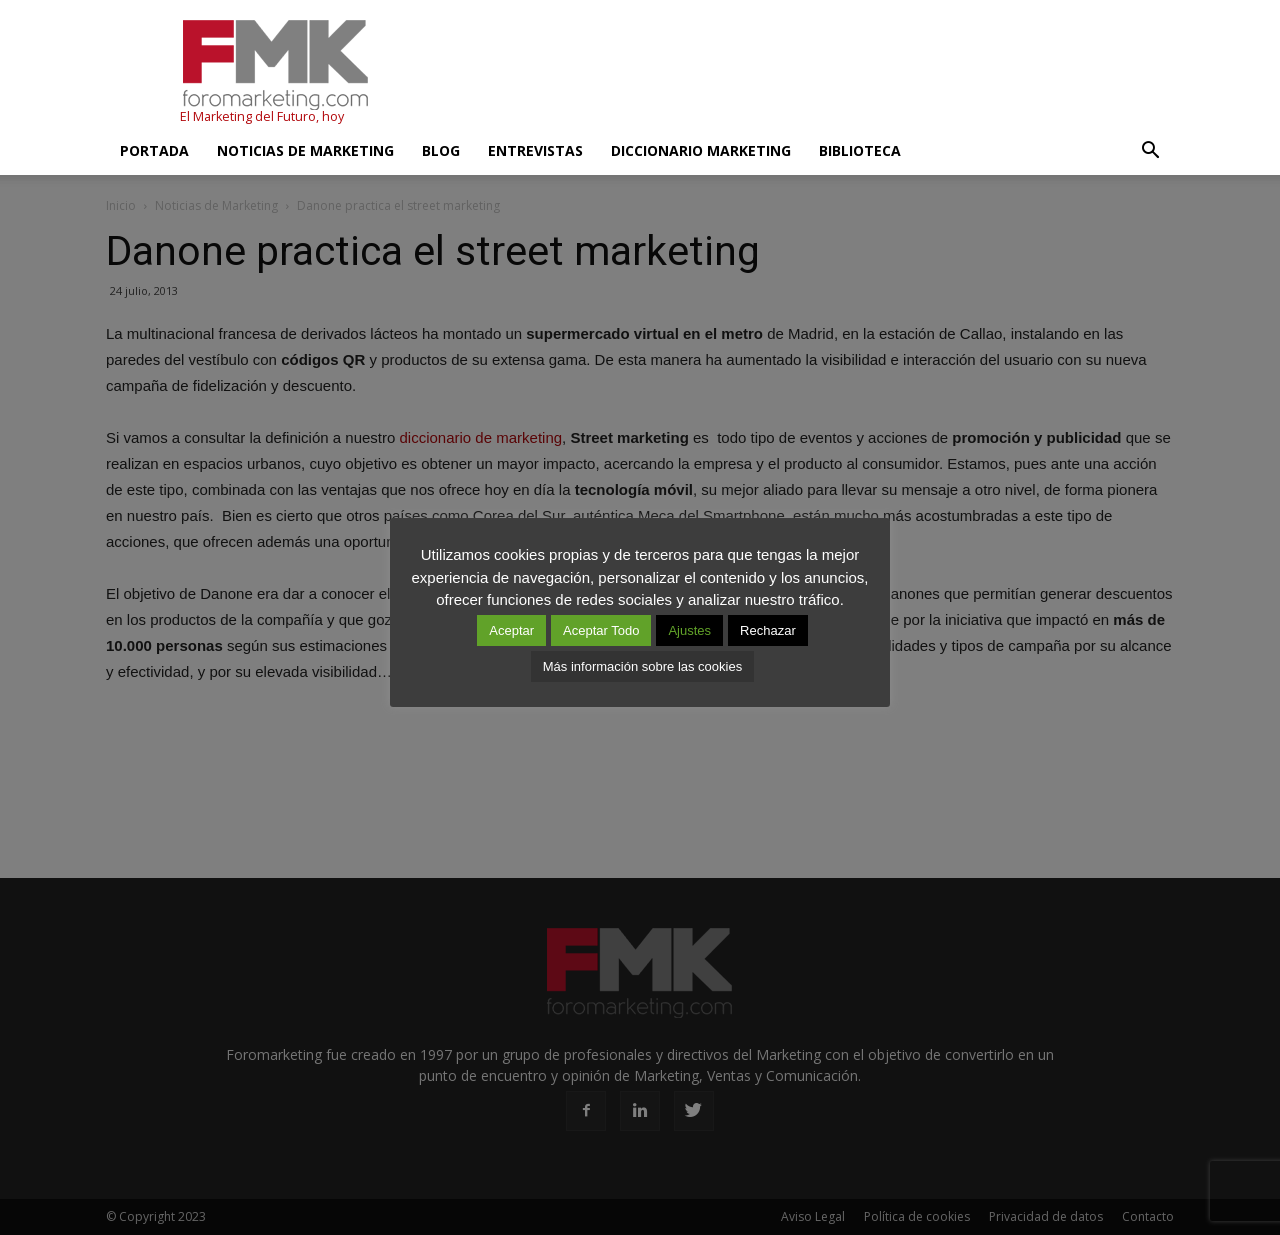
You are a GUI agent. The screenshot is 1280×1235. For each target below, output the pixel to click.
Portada (154, 150)
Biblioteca (860, 150)
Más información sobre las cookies (642, 666)
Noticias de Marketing (305, 150)
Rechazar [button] (768, 630)
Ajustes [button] (689, 630)
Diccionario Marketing (701, 150)
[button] (1150, 151)
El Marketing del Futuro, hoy (262, 116)
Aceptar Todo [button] (601, 630)
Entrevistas (535, 150)
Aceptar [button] (511, 630)
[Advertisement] (810, 73)
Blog (441, 150)
